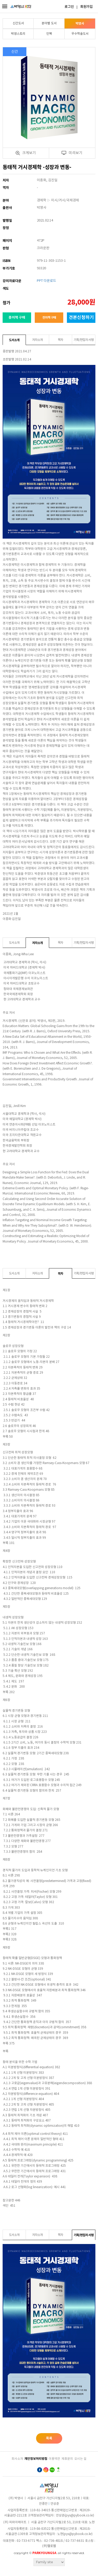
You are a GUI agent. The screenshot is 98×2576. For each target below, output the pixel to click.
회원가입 (86, 7)
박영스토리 (18, 34)
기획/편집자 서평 (84, 340)
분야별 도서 (49, 23)
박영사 (80, 23)
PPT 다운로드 (46, 281)
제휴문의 (67, 2459)
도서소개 (14, 340)
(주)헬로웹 (49, 2546)
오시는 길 (80, 2459)
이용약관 (54, 2459)
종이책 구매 (17, 318)
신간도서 (18, 23)
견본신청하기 (81, 317)
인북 (49, 34)
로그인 (69, 7)
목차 (60, 340)
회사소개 (17, 2459)
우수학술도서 (80, 34)
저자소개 (37, 340)
